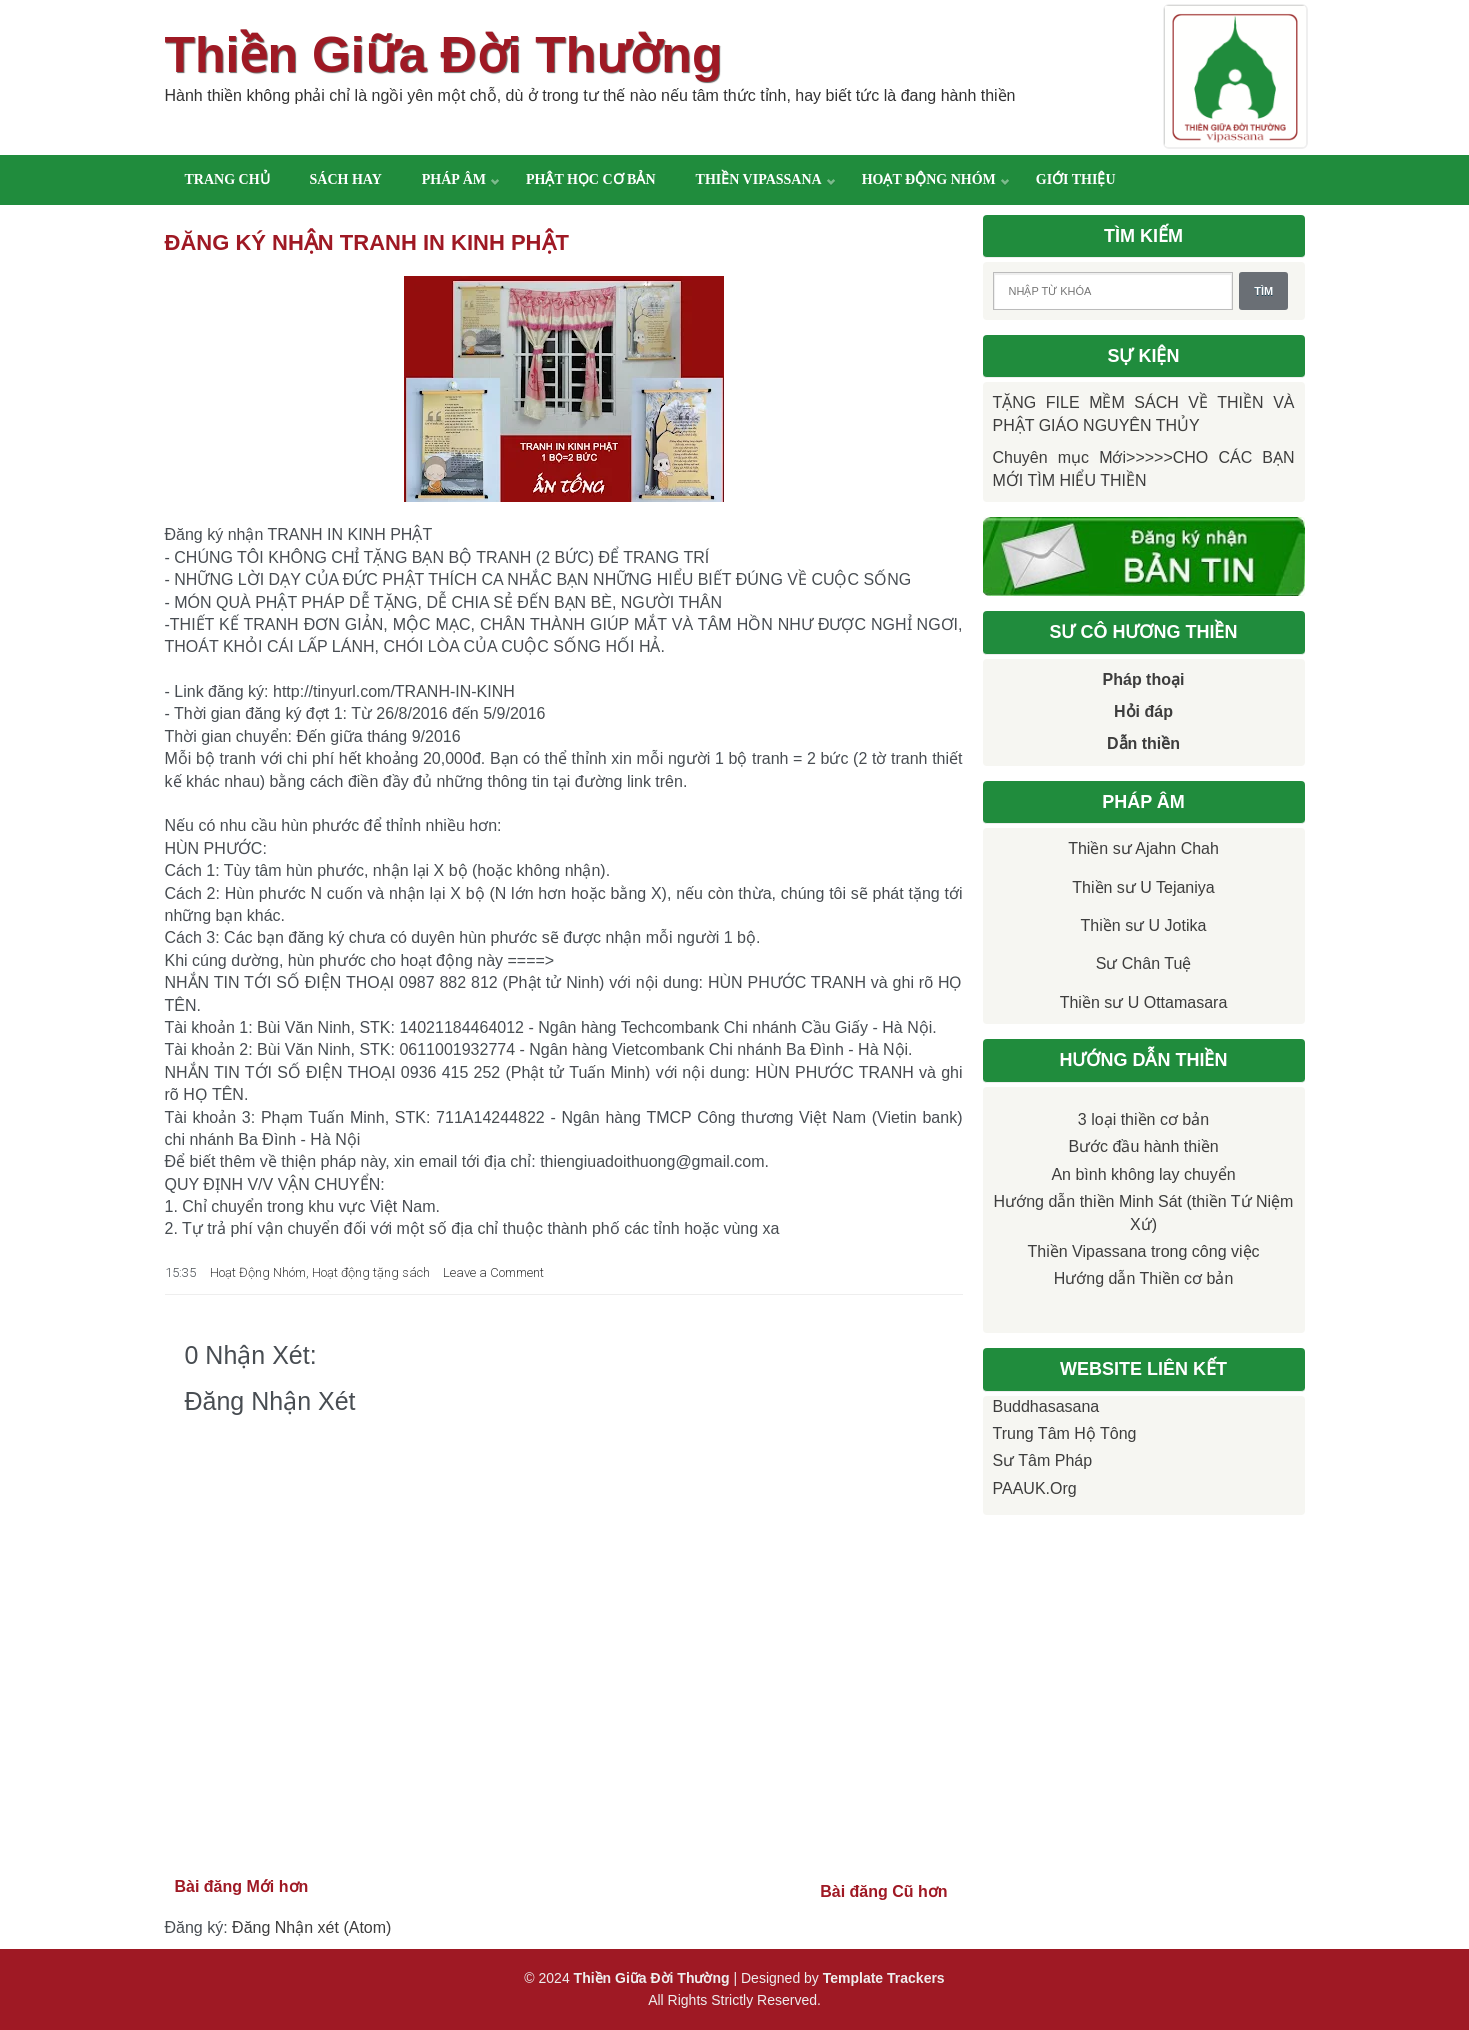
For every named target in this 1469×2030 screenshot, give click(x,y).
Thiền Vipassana (759, 179)
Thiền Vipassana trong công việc (1143, 1251)
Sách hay (346, 179)
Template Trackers (884, 1978)
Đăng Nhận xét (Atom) (311, 1927)
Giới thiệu (1076, 179)
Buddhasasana (1046, 1406)
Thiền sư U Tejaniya (1143, 887)
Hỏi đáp (1143, 711)
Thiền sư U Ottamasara (1144, 1002)
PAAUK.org (1035, 1488)
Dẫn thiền (1143, 743)
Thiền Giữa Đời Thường (444, 55)
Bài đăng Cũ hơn (883, 1891)
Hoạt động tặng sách (371, 1272)
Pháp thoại (1144, 679)
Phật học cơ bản (591, 179)
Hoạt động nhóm (929, 179)
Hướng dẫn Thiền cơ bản (1144, 1278)
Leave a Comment (493, 1272)
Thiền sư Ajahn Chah (1143, 848)
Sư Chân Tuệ (1144, 963)
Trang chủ (227, 179)
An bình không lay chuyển (1143, 1174)
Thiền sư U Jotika (1144, 925)
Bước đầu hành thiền (1143, 1146)
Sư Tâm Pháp (1043, 1460)
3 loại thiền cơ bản (1143, 1119)
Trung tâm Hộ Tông (1065, 1433)
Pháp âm (454, 179)
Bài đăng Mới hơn (242, 1886)
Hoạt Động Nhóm (258, 1272)
